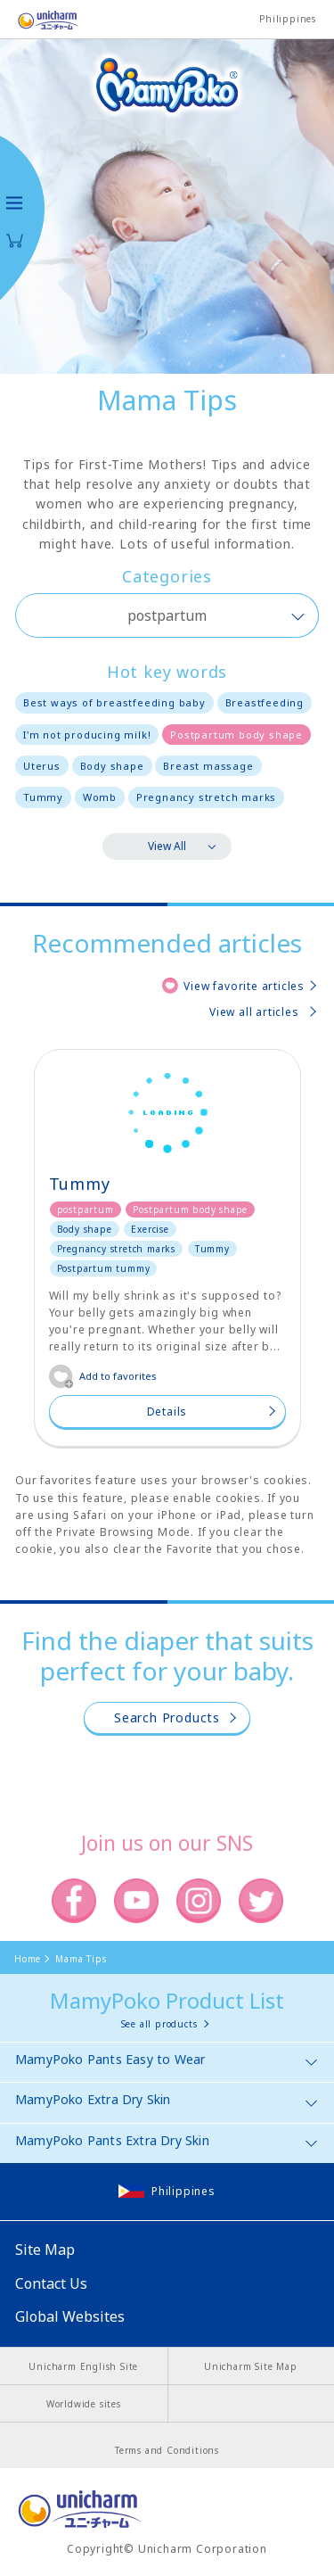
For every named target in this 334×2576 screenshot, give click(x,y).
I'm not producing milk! (87, 734)
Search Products (167, 1717)
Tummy (43, 797)
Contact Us (51, 2283)
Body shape (112, 765)
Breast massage (208, 765)
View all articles (254, 1012)
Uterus (42, 765)
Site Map (45, 2249)
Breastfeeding (264, 702)
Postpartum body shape (236, 734)
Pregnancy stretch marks (206, 797)
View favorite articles (244, 986)
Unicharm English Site (83, 2366)
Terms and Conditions (167, 2450)
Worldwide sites (83, 2404)
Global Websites (70, 2316)
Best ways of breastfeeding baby (114, 702)
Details (167, 1411)
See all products (159, 2024)
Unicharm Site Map (250, 2366)
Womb (100, 797)
